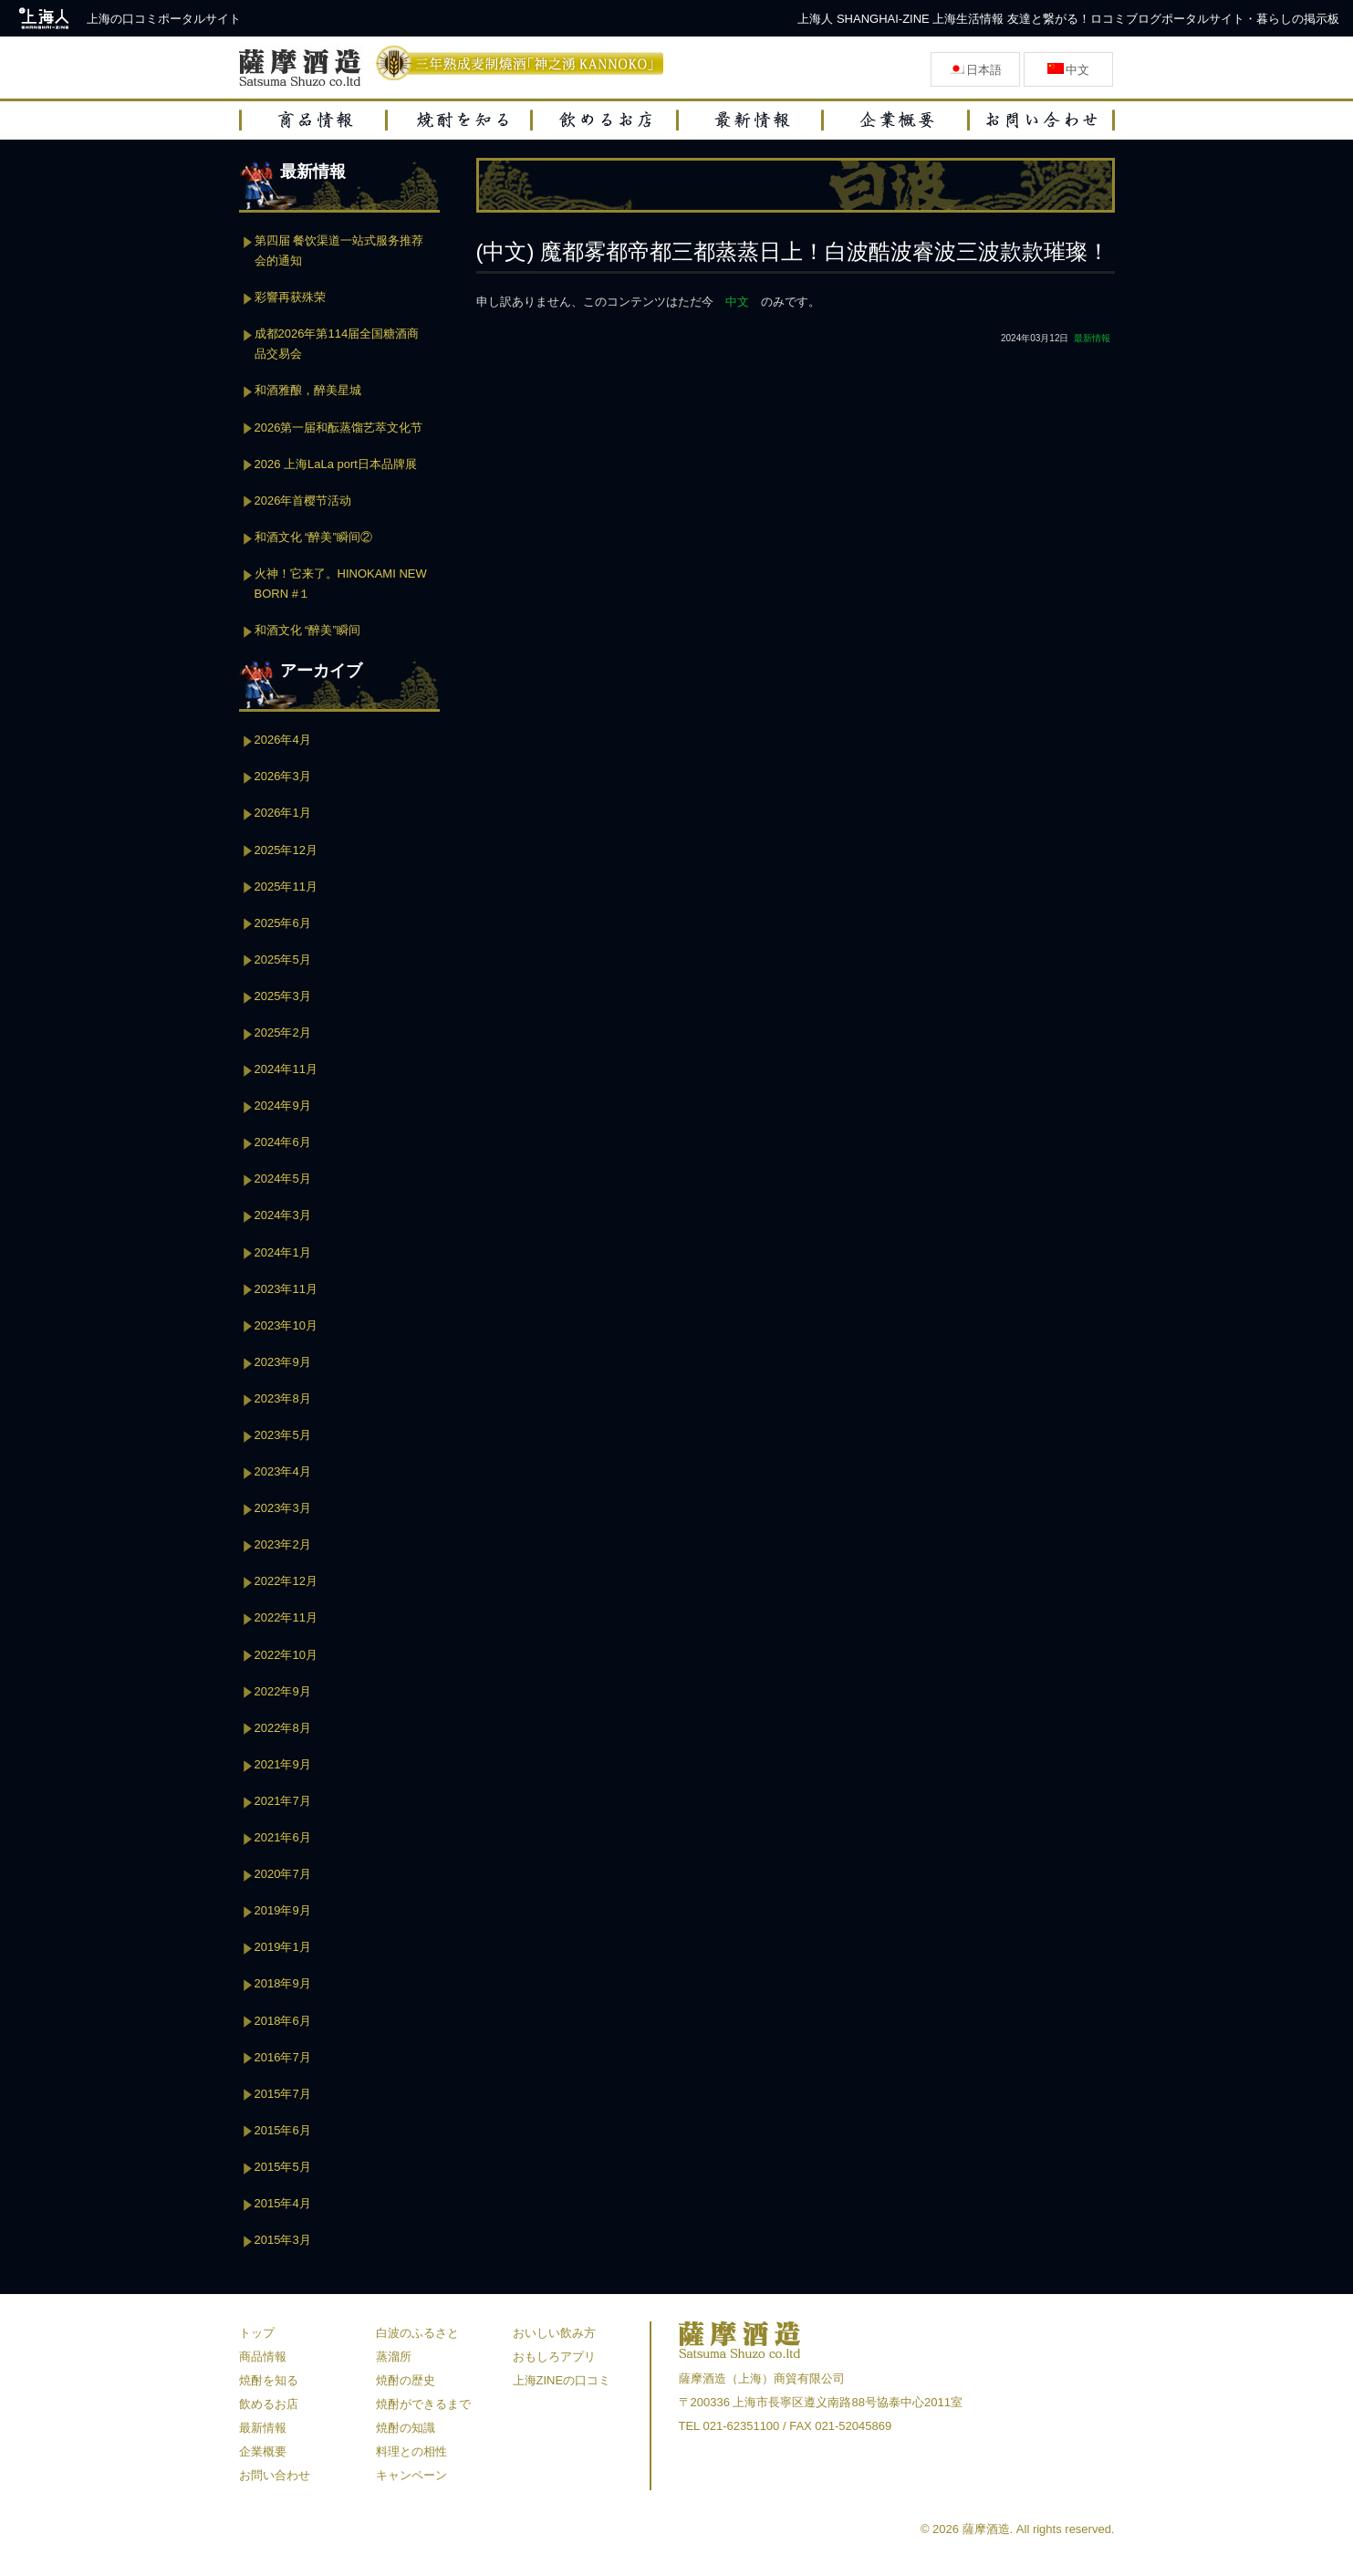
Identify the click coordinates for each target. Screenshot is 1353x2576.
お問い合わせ (274, 2475)
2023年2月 (283, 1544)
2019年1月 (283, 1947)
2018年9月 (283, 1983)
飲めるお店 (268, 2404)
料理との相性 (411, 2451)
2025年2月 (283, 1032)
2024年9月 (283, 1105)
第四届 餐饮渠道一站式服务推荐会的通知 (339, 250)
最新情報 (1092, 338)
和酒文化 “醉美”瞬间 (307, 630)
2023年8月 (283, 1398)
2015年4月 (283, 2203)
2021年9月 (283, 1764)
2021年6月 (283, 1837)
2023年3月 (283, 1508)
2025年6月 (283, 923)
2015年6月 (283, 2130)
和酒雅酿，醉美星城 (308, 390)
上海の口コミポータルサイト (164, 19)
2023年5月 (283, 1435)
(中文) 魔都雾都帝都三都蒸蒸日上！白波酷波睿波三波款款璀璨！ (793, 251)
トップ (257, 2333)
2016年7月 (283, 2057)
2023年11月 (286, 1289)
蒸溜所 (393, 2356)
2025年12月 (286, 850)
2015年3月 (283, 2240)
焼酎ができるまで (423, 2404)
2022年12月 (286, 1581)
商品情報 (262, 2356)
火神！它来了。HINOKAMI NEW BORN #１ (341, 583)
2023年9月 (283, 1362)
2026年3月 (283, 776)
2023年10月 (286, 1325)
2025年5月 (283, 959)
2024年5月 (283, 1178)
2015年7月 (283, 2094)
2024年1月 (283, 1252)
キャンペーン (411, 2475)
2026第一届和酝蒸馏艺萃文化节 (339, 427)
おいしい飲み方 (554, 2333)
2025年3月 (283, 996)
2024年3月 (283, 1215)
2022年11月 (286, 1617)
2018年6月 (283, 2021)
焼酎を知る (268, 2380)
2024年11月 (286, 1069)
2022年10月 (286, 1655)
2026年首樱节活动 (303, 500)
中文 (737, 301)
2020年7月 (283, 1874)
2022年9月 (283, 1691)
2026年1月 (283, 812)
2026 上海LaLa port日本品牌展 (336, 464)
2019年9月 (283, 1910)
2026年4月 (283, 739)
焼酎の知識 (405, 2428)
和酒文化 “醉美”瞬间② (313, 537)
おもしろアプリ (554, 2356)
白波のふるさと (417, 2333)
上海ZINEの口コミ (562, 2380)
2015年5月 (283, 2167)
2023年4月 (283, 1471)
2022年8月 (283, 1728)
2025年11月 (286, 886)
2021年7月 (283, 1801)
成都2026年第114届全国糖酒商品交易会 (337, 343)
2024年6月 (283, 1142)
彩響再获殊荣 (290, 297)
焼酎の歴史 (405, 2380)
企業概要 (262, 2451)
